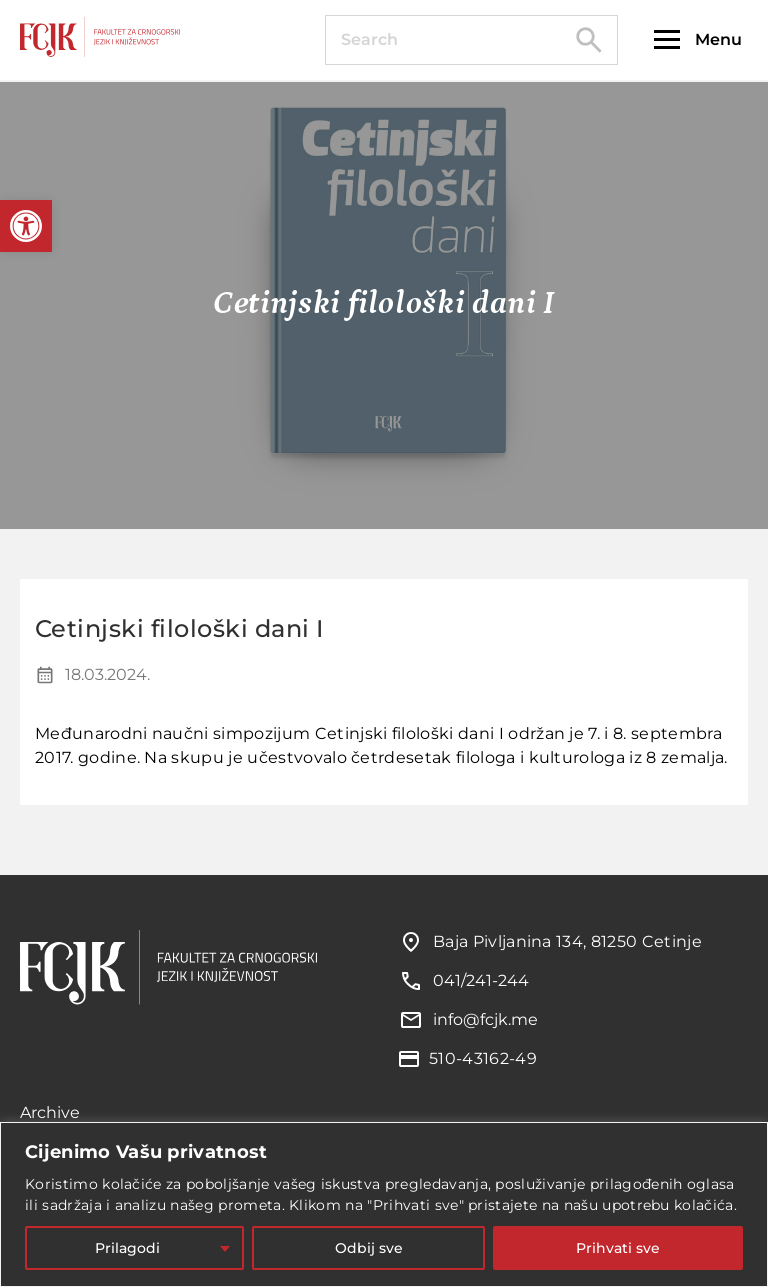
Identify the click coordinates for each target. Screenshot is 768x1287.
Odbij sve (369, 1248)
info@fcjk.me (485, 1019)
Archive (50, 1112)
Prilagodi (127, 1248)
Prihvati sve (618, 1248)
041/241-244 (481, 980)
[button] (26, 226)
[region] (384, 1204)
